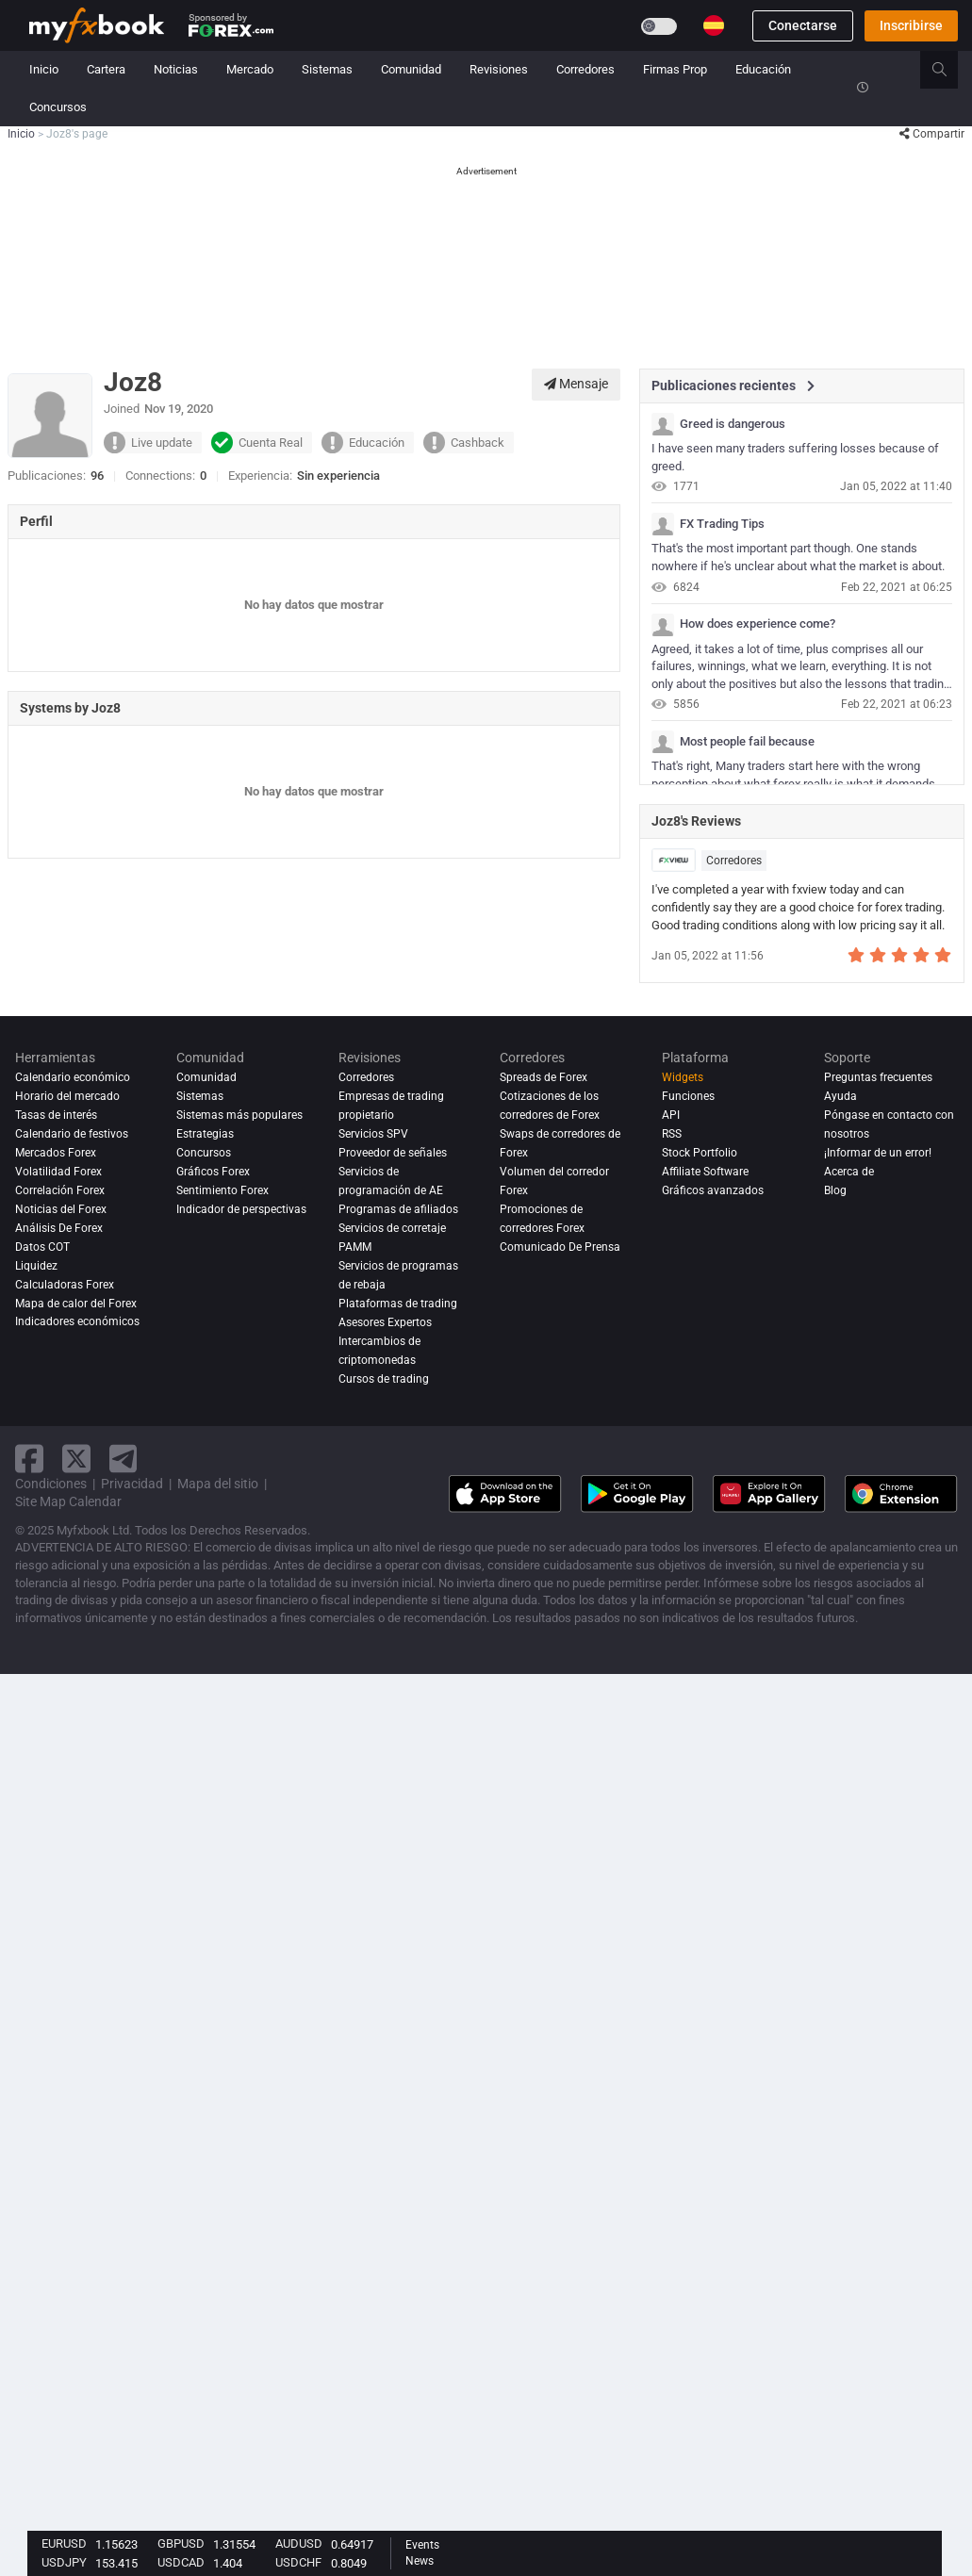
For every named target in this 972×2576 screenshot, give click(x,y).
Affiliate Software (705, 1171)
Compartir (931, 133)
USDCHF (298, 2562)
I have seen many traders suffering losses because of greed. (795, 457)
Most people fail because (747, 741)
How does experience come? (757, 624)
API (671, 1115)
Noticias (176, 69)
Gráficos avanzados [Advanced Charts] (713, 1190)
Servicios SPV (373, 1133)
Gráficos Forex (213, 1171)
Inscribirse (911, 25)
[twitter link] (76, 1458)
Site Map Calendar (68, 1501)
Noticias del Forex (61, 1209)
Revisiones (499, 69)
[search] (950, 70)
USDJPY (64, 2562)
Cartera (106, 69)
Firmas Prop (675, 69)
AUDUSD (298, 2543)
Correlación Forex (60, 1190)
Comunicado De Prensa (560, 1247)
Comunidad (411, 69)
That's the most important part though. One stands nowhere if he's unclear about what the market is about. (798, 557)
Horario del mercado (67, 1096)
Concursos (58, 107)
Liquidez (36, 1265)
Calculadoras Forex (64, 1284)
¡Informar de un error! (877, 1152)
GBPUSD (181, 2543)
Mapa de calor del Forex (76, 1303)
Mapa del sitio (217, 1483)
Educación (763, 69)
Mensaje (576, 383)
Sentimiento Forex (222, 1190)
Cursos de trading (383, 1379)
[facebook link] (29, 1458)
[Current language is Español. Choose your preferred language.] (714, 25)
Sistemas (327, 69)
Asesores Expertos (385, 1322)
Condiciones (51, 1483)
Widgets (682, 1077)
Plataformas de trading (397, 1303)
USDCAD (181, 2562)
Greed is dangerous (732, 424)
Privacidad (132, 1483)
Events (422, 2544)
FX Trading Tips (722, 524)
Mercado (249, 69)
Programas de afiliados (398, 1209)
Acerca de (849, 1171)
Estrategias (205, 1133)
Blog (835, 1190)
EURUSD (64, 2543)
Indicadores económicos (77, 1322)
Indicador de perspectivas (241, 1209)
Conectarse (802, 25)
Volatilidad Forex (58, 1171)
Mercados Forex (55, 1152)
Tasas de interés (56, 1115)
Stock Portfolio (699, 1152)
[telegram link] (123, 1458)
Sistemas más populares (239, 1115)
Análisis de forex (59, 1228)
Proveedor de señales (392, 1152)
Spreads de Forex (543, 1077)
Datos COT (42, 1247)
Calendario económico (72, 1077)
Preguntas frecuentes (878, 1077)
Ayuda (840, 1096)
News (419, 2561)
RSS (672, 1133)
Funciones (688, 1096)
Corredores (585, 69)
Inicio (43, 69)
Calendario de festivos (71, 1133)
